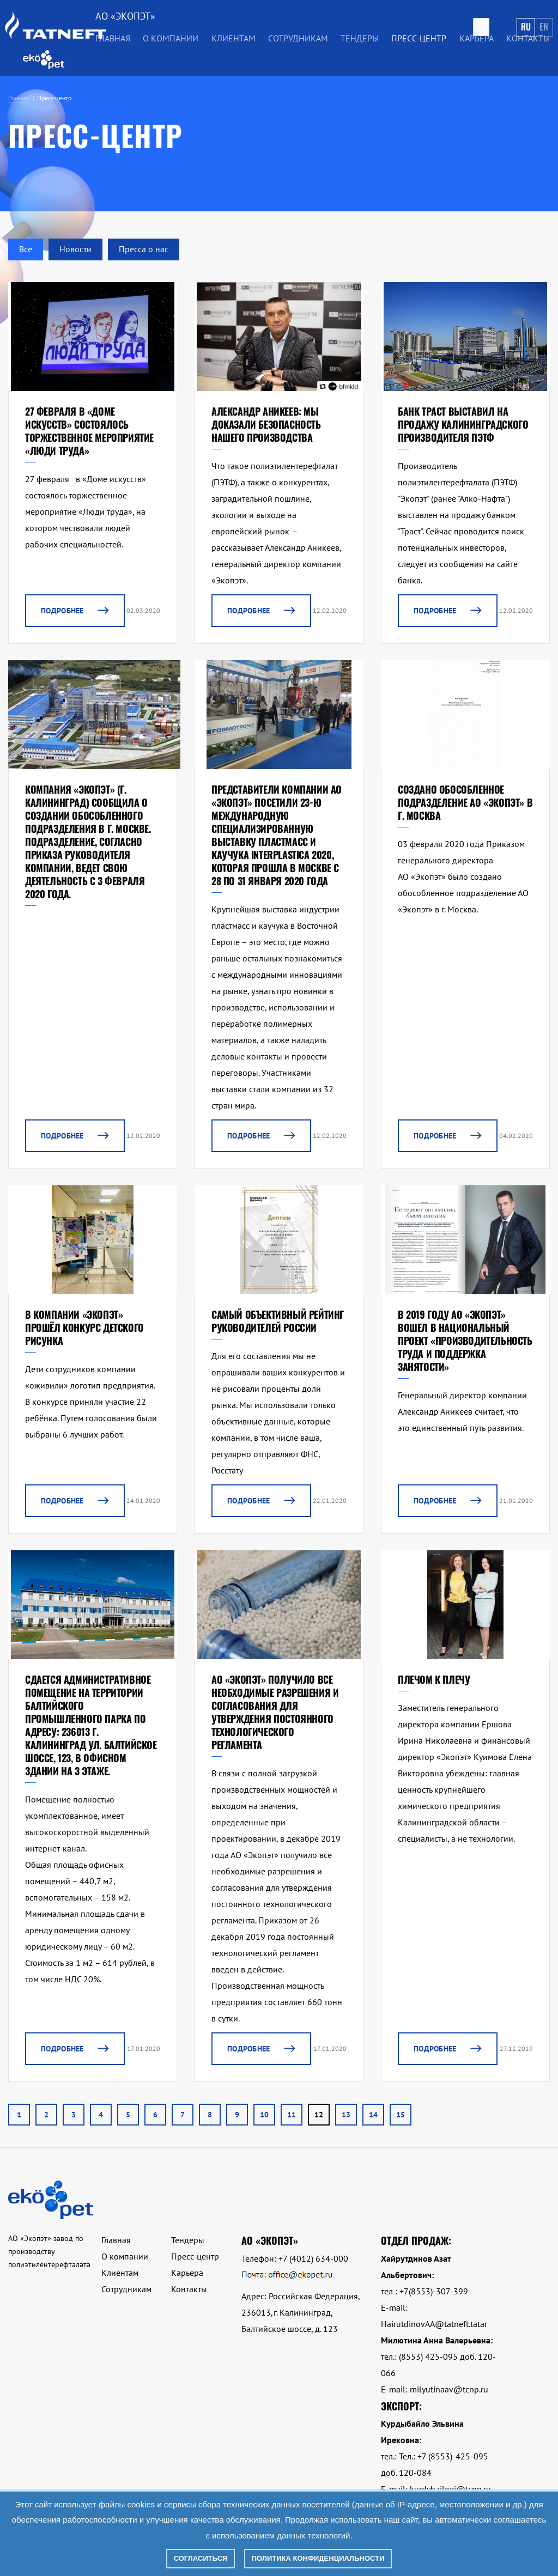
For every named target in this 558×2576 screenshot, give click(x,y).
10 (264, 2115)
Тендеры (360, 38)
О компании (170, 38)
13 (346, 2115)
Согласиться (201, 2558)
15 (400, 2115)
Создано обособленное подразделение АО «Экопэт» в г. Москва (465, 802)
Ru (526, 26)
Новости (75, 248)
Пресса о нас (143, 248)
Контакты (528, 38)
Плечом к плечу (434, 1679)
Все (25, 248)
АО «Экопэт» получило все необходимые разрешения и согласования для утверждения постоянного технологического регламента (274, 1712)
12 (318, 2115)
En (543, 26)
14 (373, 2115)
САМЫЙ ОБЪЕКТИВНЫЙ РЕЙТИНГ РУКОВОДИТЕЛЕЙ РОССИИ (277, 1321)
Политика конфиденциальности (318, 2558)
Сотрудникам (298, 38)
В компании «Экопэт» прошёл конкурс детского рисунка (84, 1327)
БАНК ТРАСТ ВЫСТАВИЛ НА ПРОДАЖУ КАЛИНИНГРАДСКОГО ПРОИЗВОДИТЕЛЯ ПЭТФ (463, 424)
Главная (112, 38)
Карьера (476, 38)
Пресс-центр (418, 38)
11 (291, 2115)
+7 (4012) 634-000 (313, 2258)
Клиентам (233, 38)
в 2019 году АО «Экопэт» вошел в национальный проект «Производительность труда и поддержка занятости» (465, 1340)
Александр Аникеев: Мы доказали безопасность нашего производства (266, 424)
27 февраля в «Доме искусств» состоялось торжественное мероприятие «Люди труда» (89, 431)
